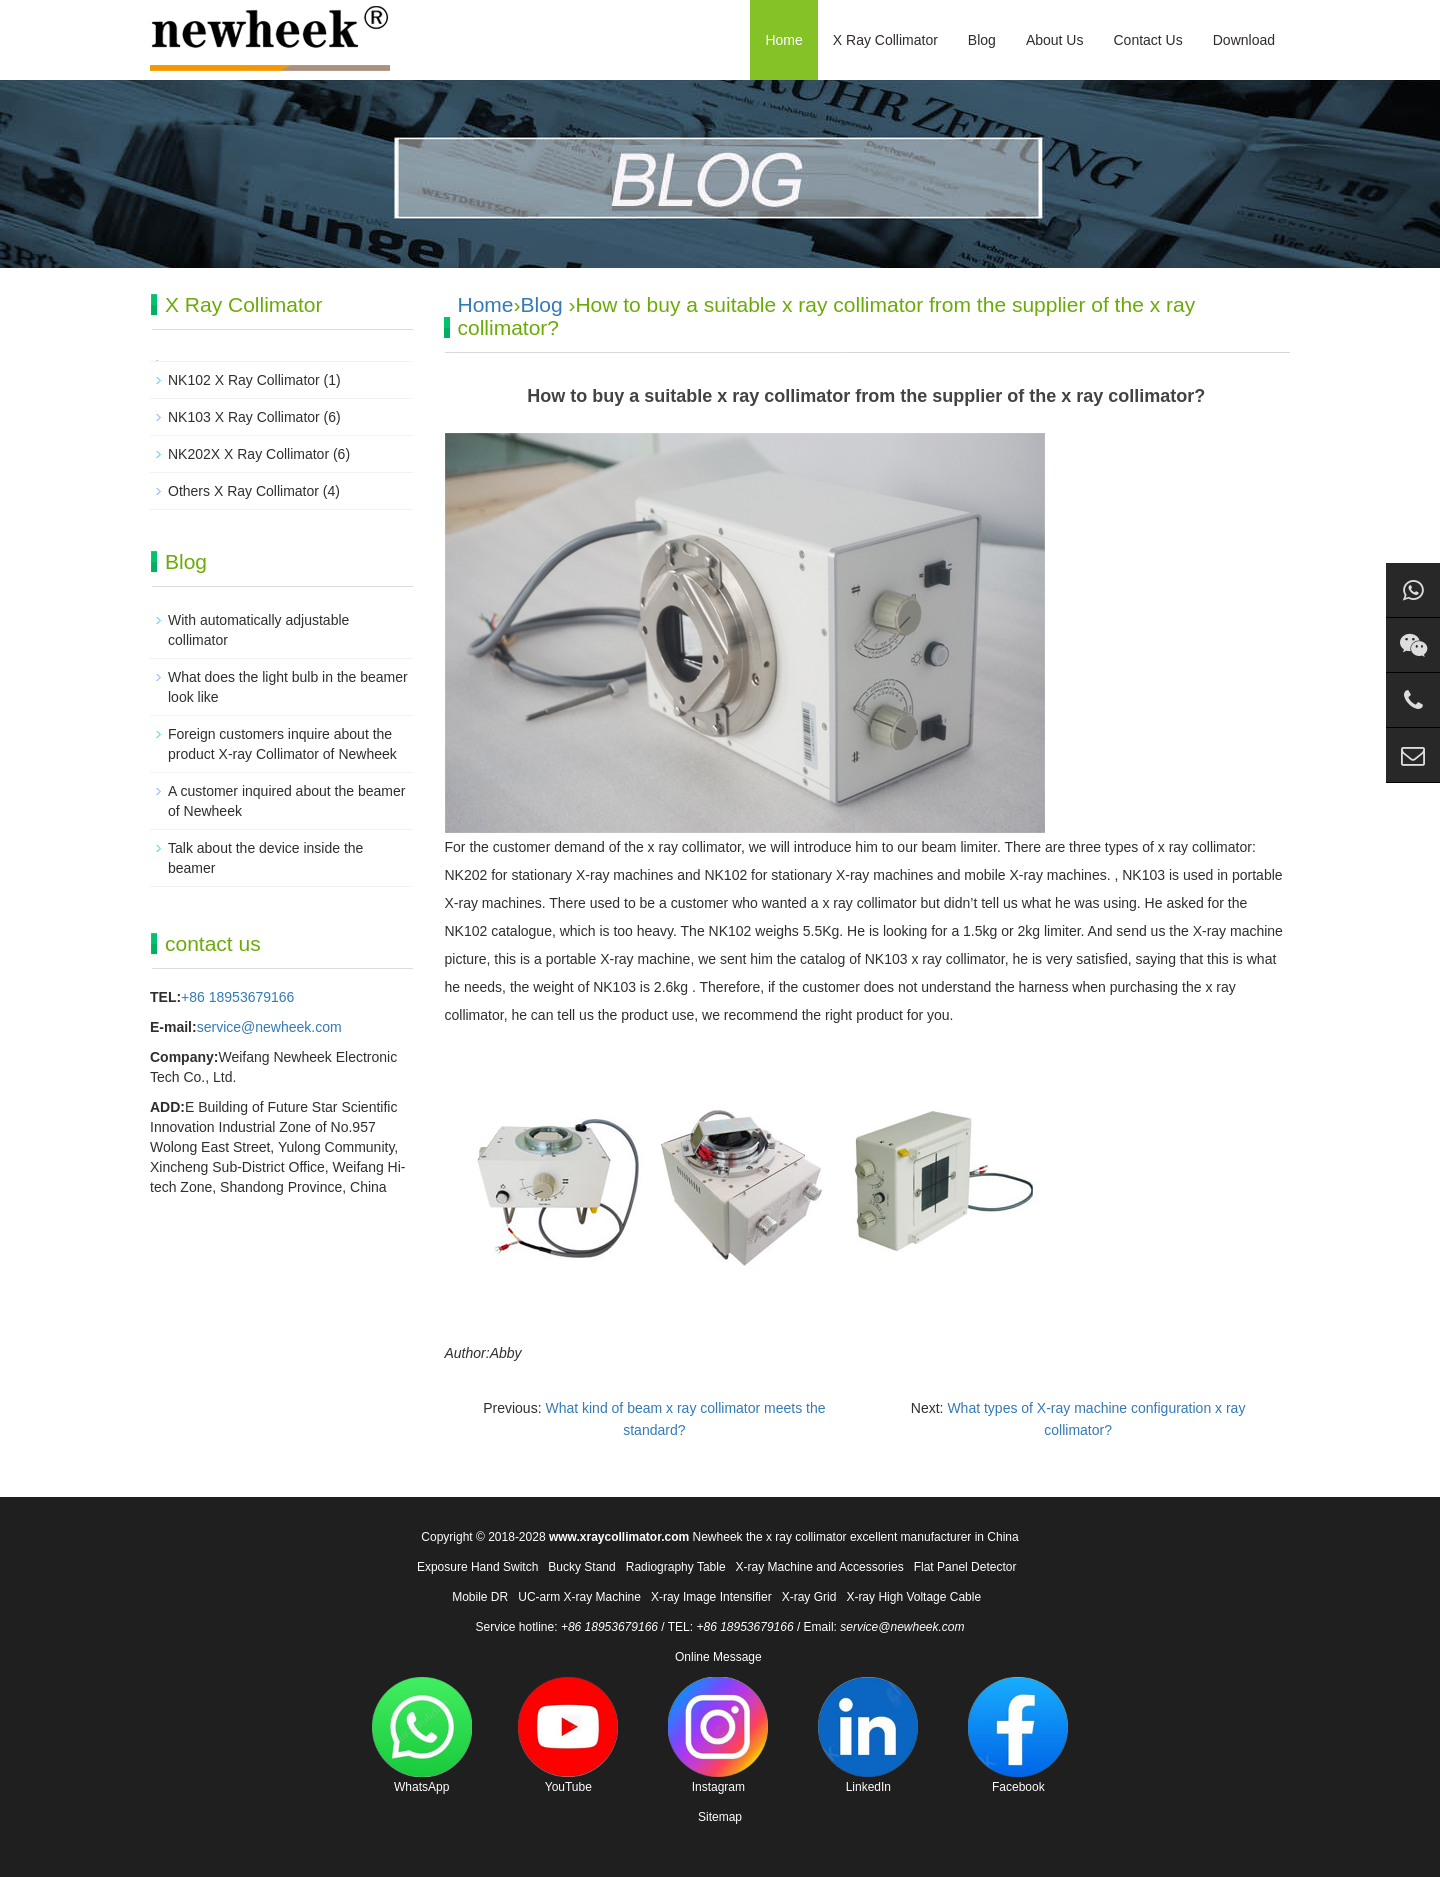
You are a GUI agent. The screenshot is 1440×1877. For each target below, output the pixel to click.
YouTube (568, 1735)
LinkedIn (868, 1735)
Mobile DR (480, 1597)
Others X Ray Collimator (243, 491)
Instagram (718, 1735)
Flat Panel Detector (965, 1567)
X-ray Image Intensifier (711, 1597)
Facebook (1018, 1735)
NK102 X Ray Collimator (244, 380)
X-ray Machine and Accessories (820, 1567)
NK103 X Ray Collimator (244, 417)
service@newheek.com (269, 1027)
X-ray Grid (809, 1597)
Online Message (718, 1657)
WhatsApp (422, 1735)
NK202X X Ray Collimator (248, 454)
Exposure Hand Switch (477, 1567)
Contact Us (1147, 40)
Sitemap (720, 1817)
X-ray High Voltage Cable (913, 1597)
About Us (1055, 40)
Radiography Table (676, 1567)
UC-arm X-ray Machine (579, 1597)
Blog (982, 40)
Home (783, 40)
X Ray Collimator (885, 40)
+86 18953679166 (237, 997)
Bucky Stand (581, 1567)
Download (1244, 40)
